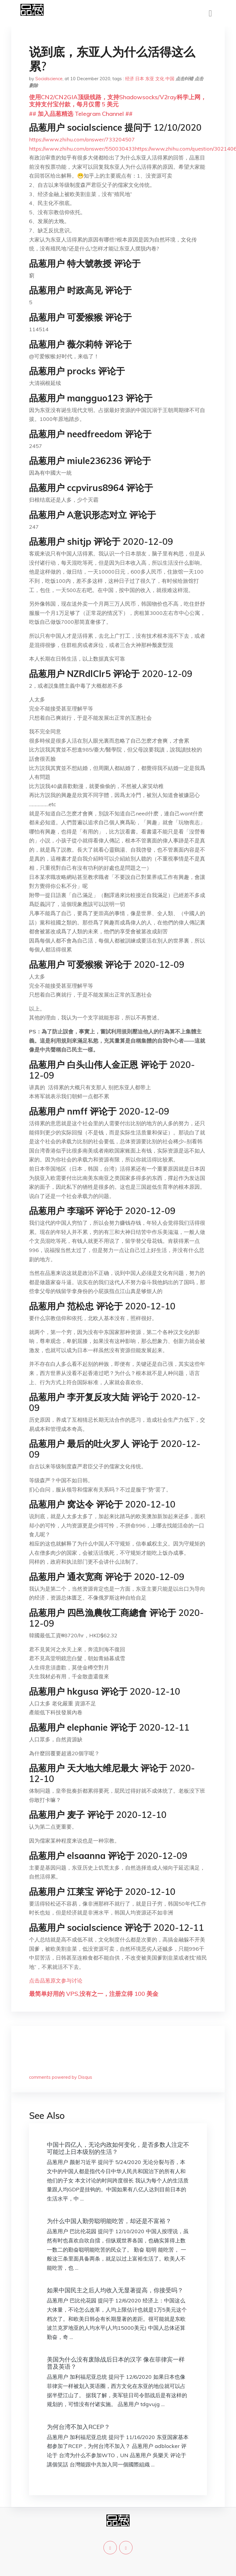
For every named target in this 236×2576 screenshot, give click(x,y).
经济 (129, 78)
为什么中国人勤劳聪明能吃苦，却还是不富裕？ (109, 2221)
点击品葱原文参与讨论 (55, 1980)
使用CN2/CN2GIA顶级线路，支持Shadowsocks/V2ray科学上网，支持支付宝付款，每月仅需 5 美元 (117, 100)
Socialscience (49, 78)
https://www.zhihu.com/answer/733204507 (82, 139)
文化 (159, 78)
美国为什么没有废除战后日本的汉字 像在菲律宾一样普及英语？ (116, 2363)
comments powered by (60, 2077)
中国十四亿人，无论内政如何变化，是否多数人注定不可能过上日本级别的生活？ (118, 2148)
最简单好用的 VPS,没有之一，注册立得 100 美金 (93, 1993)
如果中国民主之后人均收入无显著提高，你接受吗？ (115, 2290)
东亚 (149, 78)
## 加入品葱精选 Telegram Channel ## (81, 113)
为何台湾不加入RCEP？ (78, 2426)
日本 (139, 78)
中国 (169, 78)
